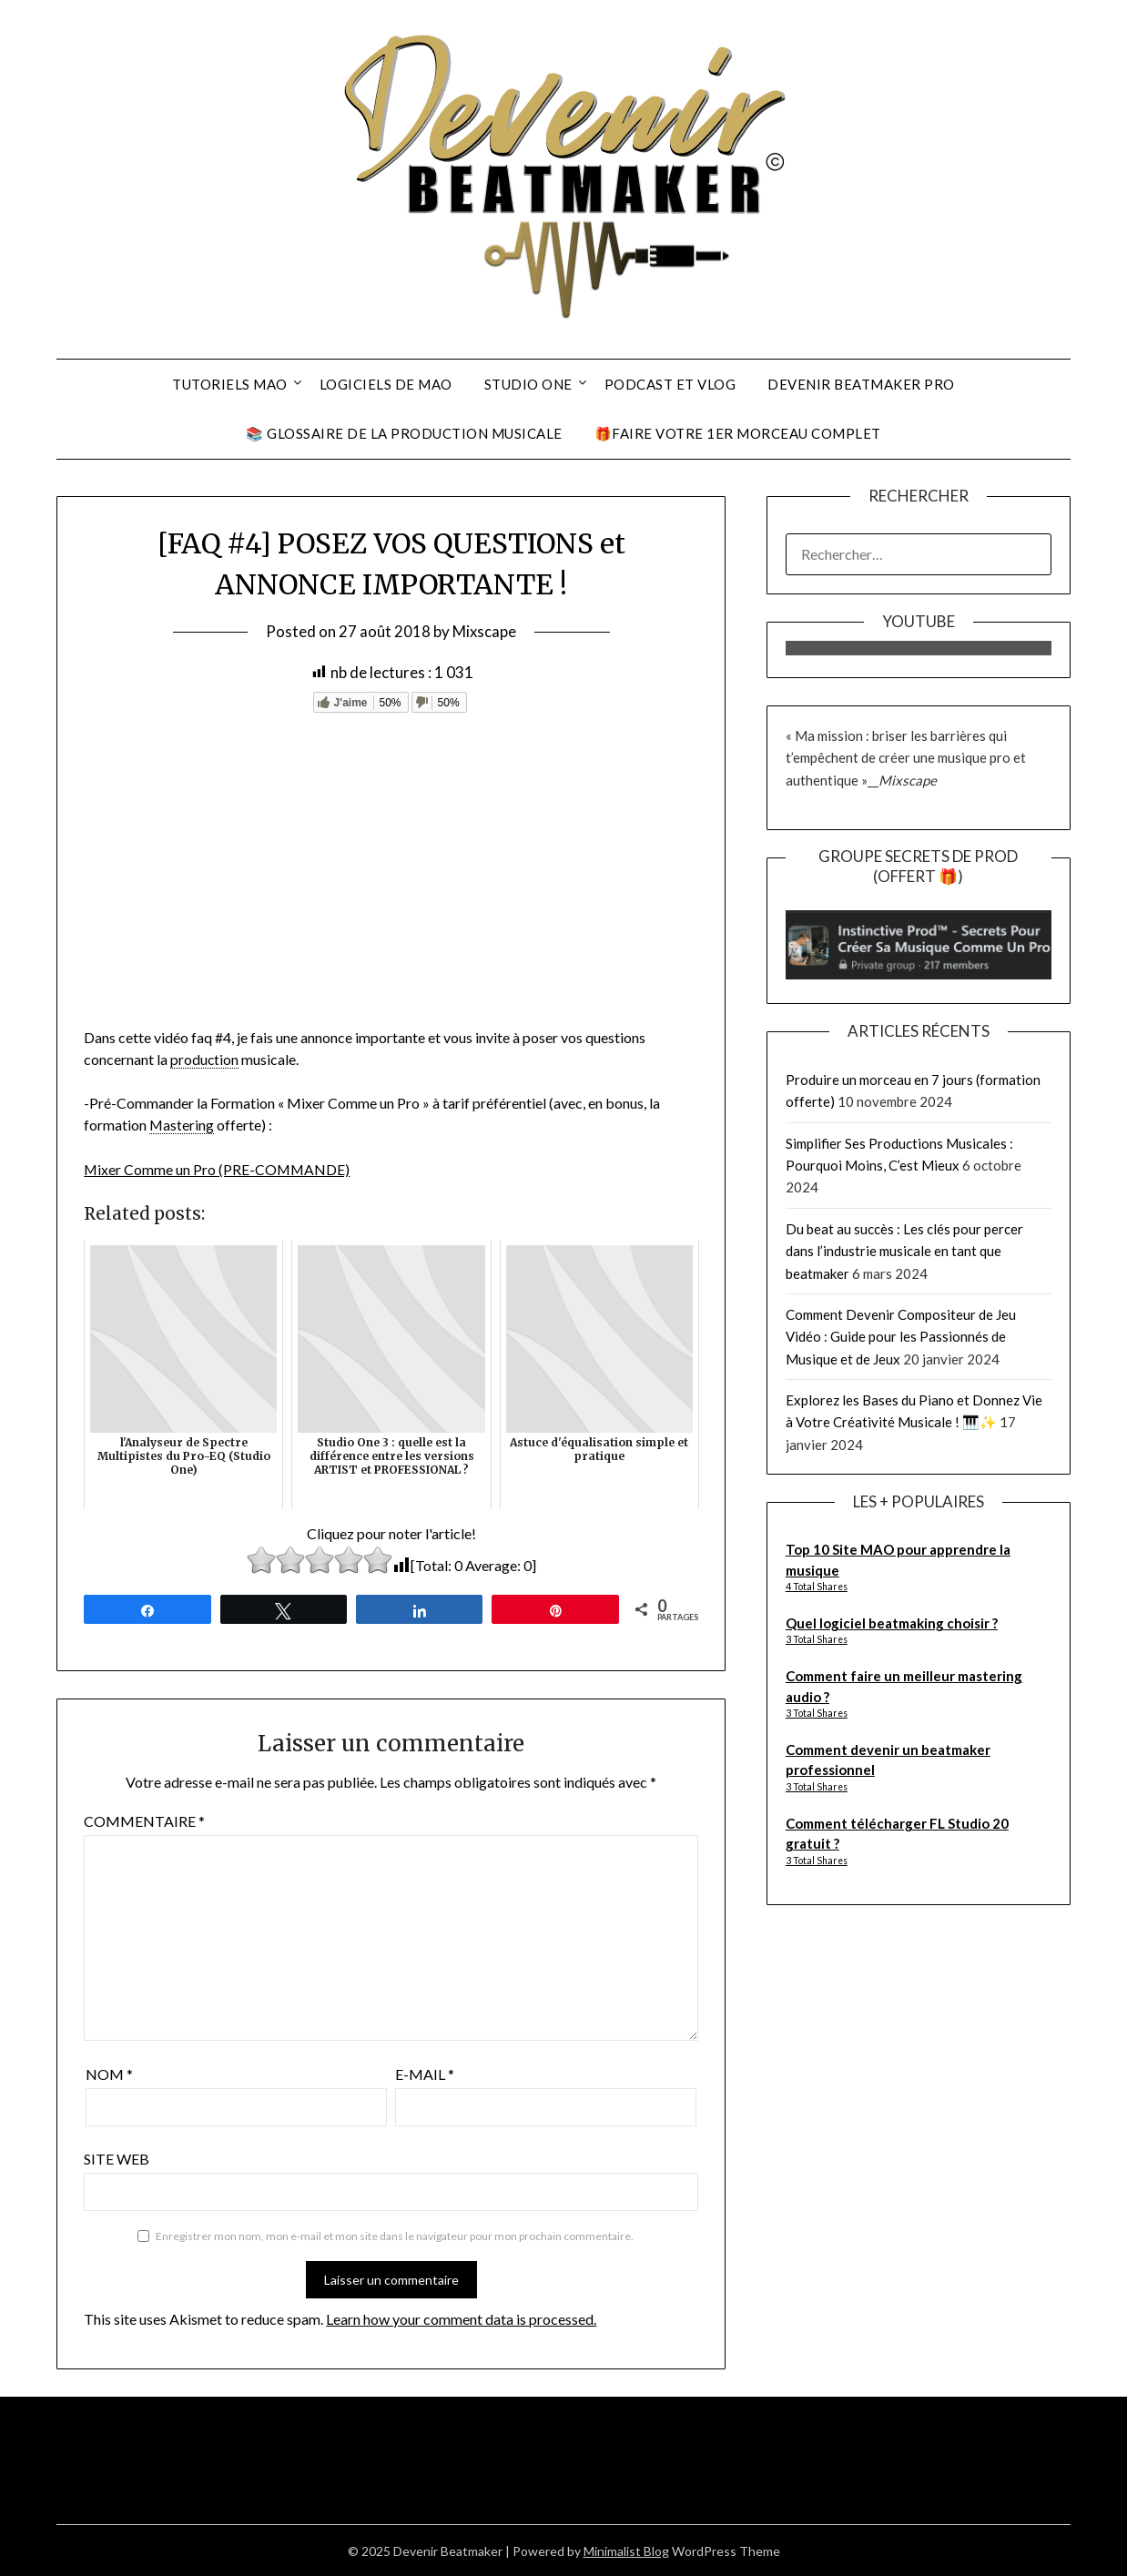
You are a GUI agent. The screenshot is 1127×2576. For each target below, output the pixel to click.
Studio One (528, 384)
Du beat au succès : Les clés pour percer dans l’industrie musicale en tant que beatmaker (904, 1251)
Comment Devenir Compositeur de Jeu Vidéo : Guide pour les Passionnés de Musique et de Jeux (901, 1336)
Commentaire (144, 1820)
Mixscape (484, 631)
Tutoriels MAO (230, 384)
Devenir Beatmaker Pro (861, 384)
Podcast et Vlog (670, 384)
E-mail (424, 2073)
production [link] (204, 1059)
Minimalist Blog (626, 2550)
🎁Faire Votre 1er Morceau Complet (737, 433)
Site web (116, 2157)
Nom (109, 2073)
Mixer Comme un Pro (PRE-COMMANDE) (218, 1168)
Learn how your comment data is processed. (461, 2317)
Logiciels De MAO (386, 384)
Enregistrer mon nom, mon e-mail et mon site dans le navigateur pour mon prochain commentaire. (395, 2235)
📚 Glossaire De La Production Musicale (404, 433)
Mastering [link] (182, 1124)
